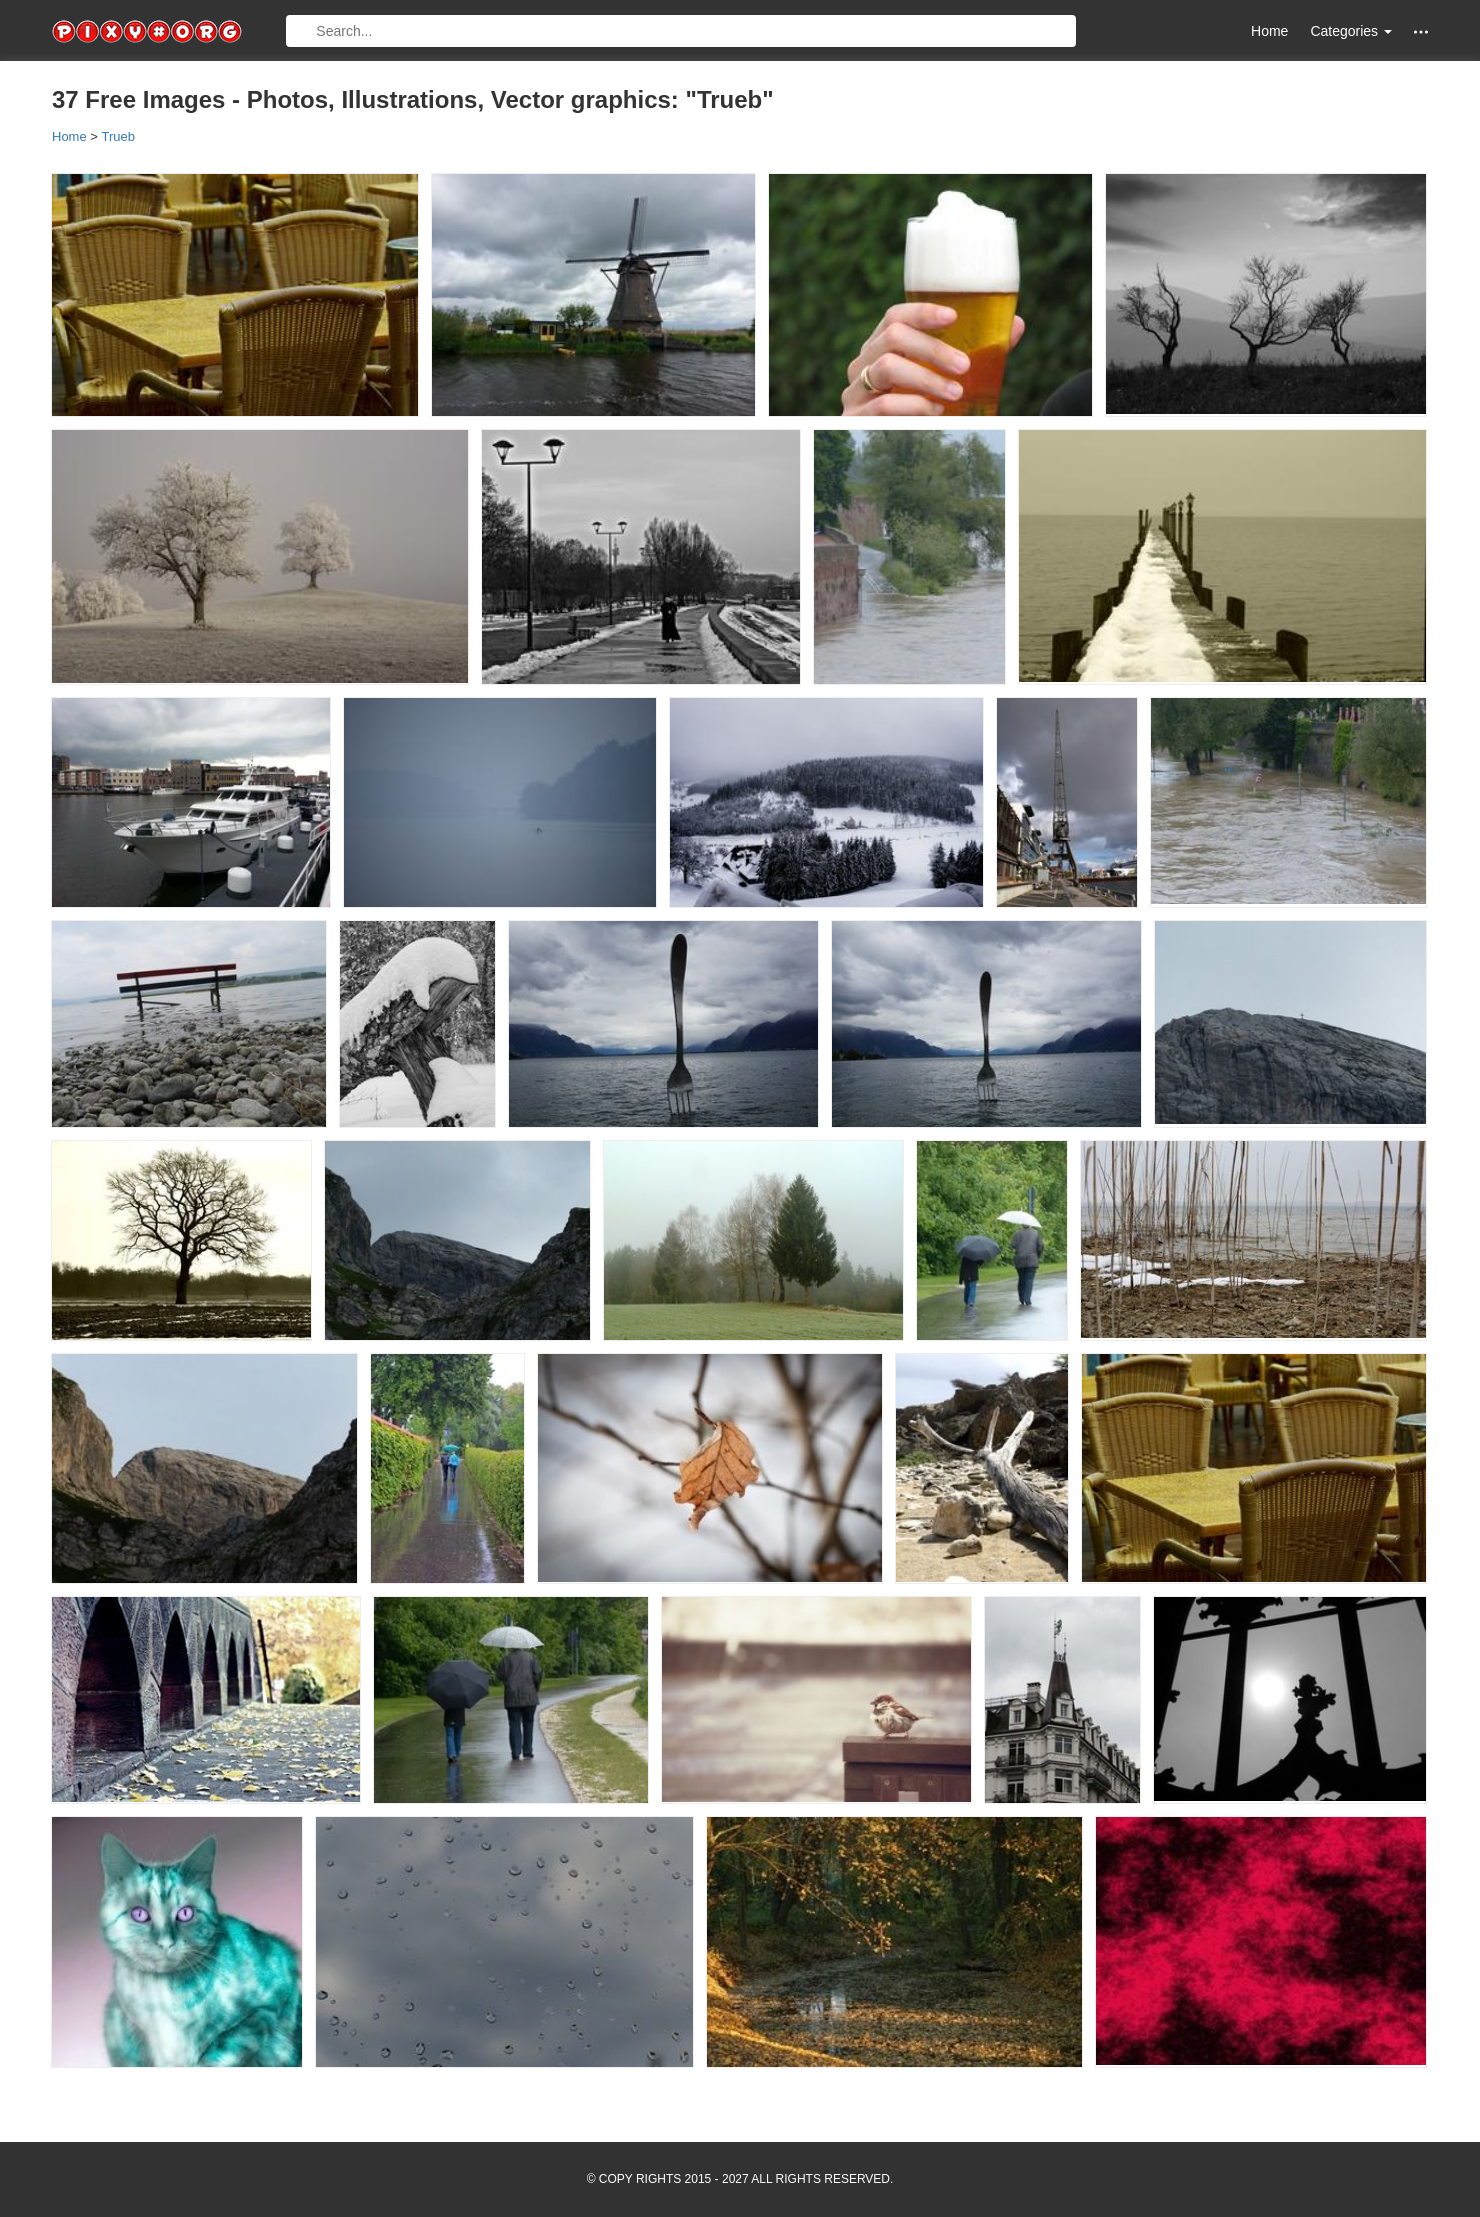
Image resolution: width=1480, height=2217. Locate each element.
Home (1269, 31)
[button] (1421, 31)
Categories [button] (1351, 31)
